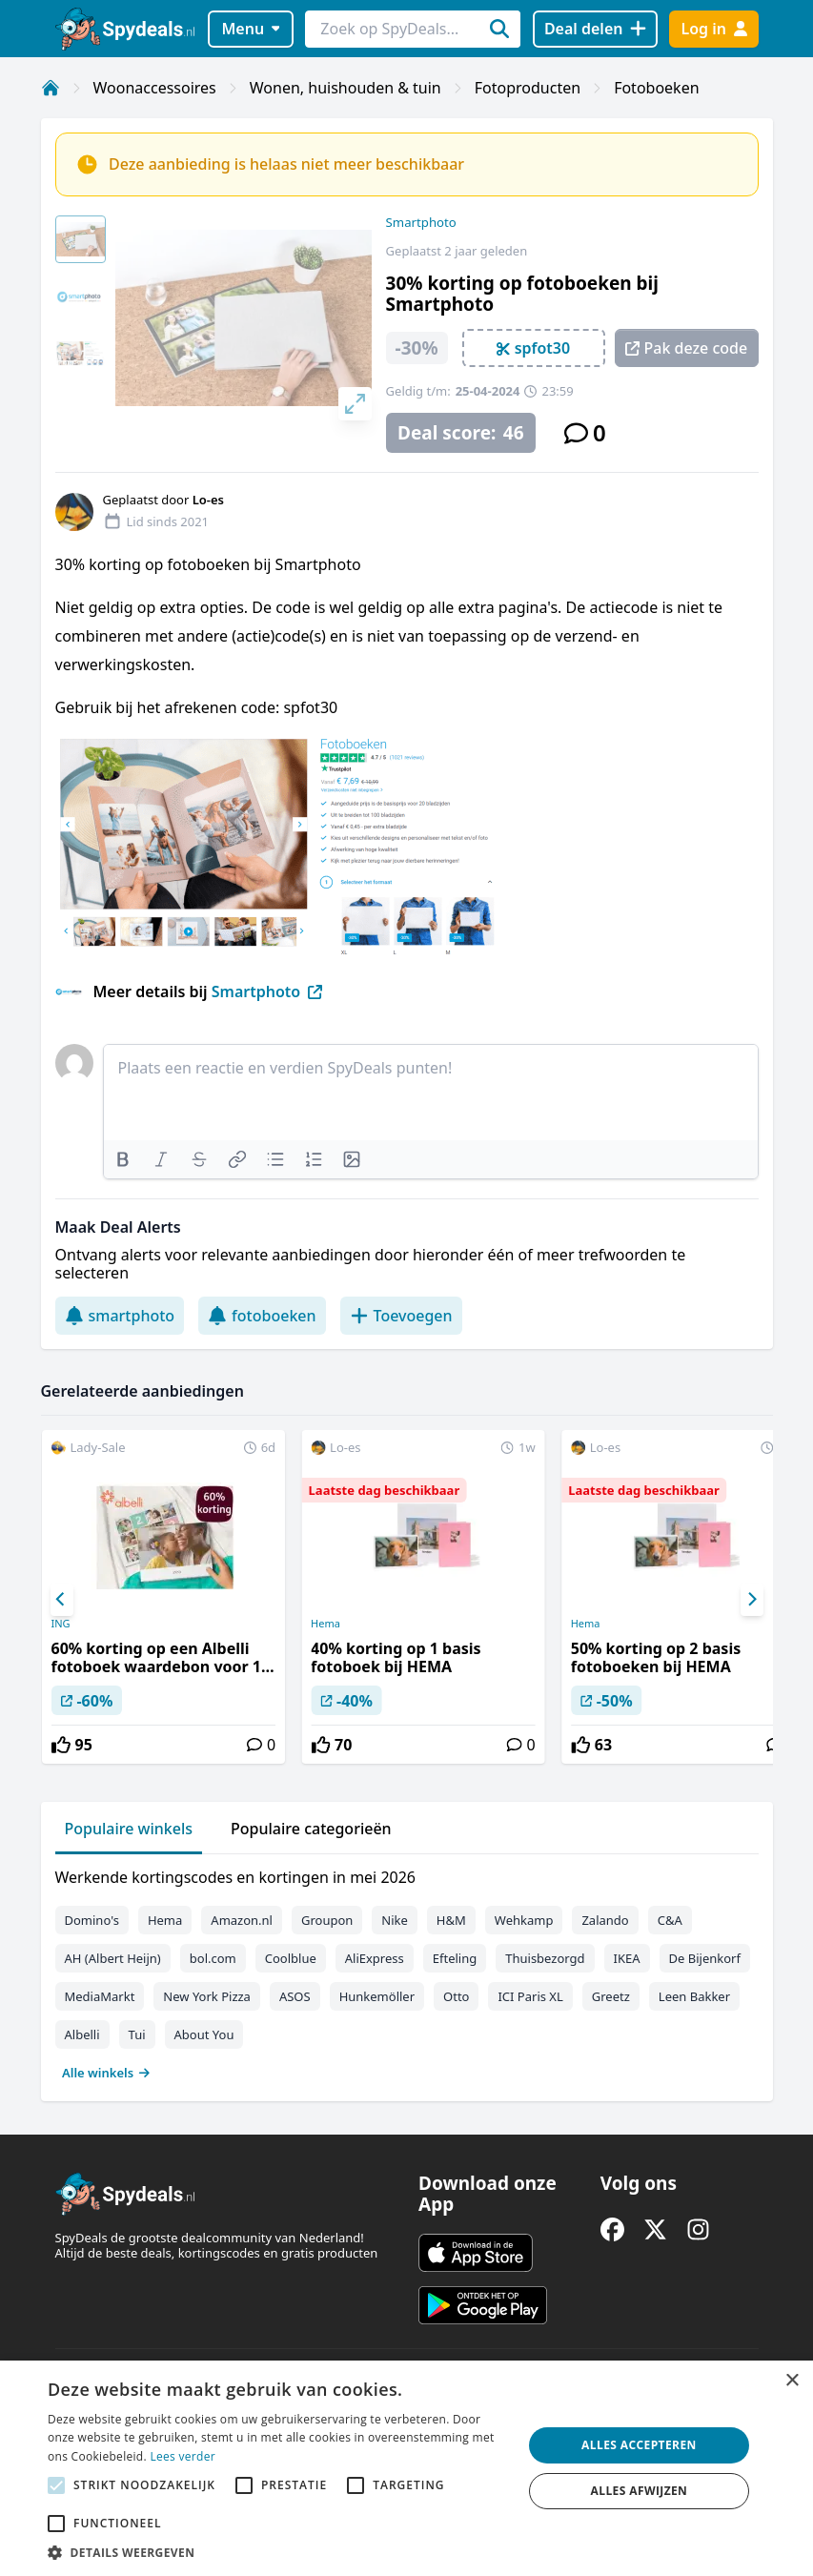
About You (204, 2034)
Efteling (455, 1958)
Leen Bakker (694, 1996)
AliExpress (374, 1958)
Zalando (604, 1920)
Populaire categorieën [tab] (311, 1828)
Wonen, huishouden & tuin (345, 87)
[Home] (50, 87)
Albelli (82, 2034)
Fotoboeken (656, 87)
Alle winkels (106, 2072)
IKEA (627, 1958)
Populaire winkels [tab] (129, 1828)
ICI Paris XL (530, 1996)
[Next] (752, 1600)
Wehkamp (524, 1920)
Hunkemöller (377, 1996)
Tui (137, 2034)
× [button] (791, 2381)
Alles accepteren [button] (639, 2445)
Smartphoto (421, 222)
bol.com (213, 1958)
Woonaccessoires (154, 87)
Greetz (611, 1996)
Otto (456, 1996)
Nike (394, 1920)
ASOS (295, 1996)
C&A (670, 1920)
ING (60, 1623)
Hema (325, 1623)
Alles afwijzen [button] (639, 2491)
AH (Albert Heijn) (113, 1958)
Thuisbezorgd (544, 1958)
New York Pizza (207, 1996)
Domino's (92, 1920)
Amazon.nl (242, 1920)
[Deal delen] (595, 29)
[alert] (406, 2468)
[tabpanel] (407, 1970)
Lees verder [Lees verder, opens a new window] (182, 2456)
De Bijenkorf (705, 1958)
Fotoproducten (527, 87)
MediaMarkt (100, 1996)
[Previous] (62, 1600)
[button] (278, 2552)
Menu (250, 28)
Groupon (327, 1920)
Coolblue (290, 1958)
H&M (451, 1920)
